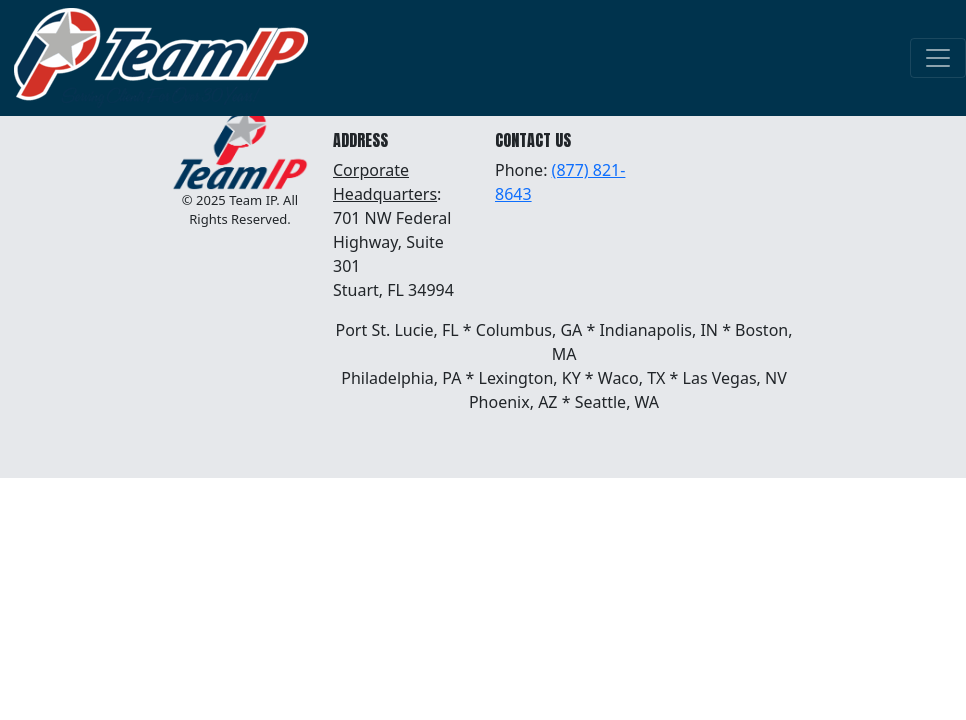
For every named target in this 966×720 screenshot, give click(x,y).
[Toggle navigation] (938, 58)
